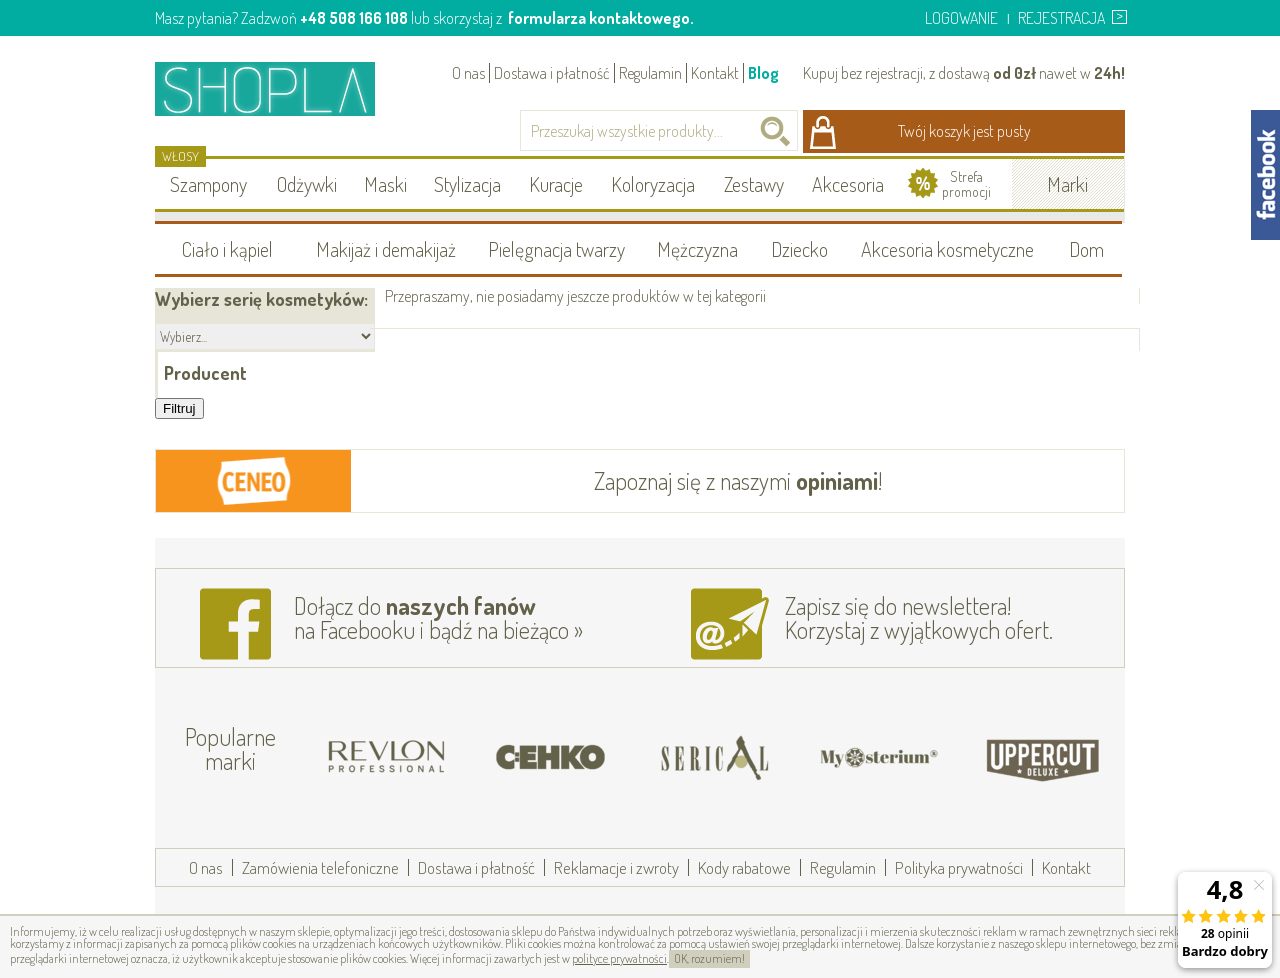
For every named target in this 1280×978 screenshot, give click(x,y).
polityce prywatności (619, 958)
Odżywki (307, 184)
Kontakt (715, 73)
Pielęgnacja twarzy (556, 249)
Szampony (208, 184)
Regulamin (650, 73)
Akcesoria (848, 184)
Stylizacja (467, 184)
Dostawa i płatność (552, 73)
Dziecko (799, 249)
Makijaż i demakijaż (386, 249)
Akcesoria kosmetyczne (947, 249)
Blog (763, 73)
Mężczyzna (697, 249)
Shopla (278, 88)
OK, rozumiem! (709, 958)
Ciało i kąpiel (227, 249)
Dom (1086, 249)
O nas (468, 73)
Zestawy (754, 184)
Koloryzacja (653, 184)
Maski (385, 184)
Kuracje (556, 184)
